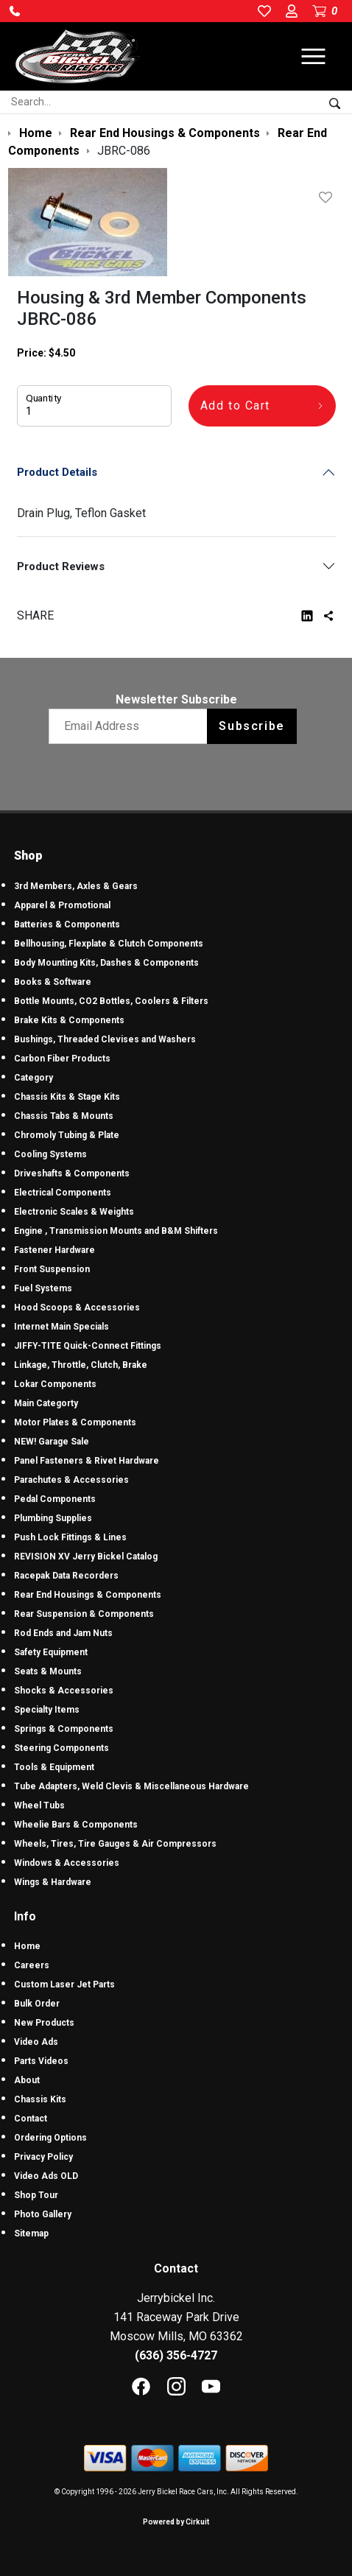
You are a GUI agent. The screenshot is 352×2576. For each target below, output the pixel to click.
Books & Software (52, 982)
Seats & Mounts (48, 1671)
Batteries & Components (67, 924)
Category (33, 1078)
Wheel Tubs (39, 1805)
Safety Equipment (51, 1652)
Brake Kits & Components (69, 1020)
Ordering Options (50, 2138)
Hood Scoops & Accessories (77, 1307)
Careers (31, 1965)
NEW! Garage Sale (51, 1441)
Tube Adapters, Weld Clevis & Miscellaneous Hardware (131, 1786)
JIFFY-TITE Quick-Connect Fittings (87, 1346)
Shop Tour (36, 2195)
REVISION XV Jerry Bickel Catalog (86, 1556)
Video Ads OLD (46, 2176)
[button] (14, 11)
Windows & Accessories (66, 1863)
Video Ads (36, 2042)
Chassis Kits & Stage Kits (67, 1097)
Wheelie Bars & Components (76, 1824)
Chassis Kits (40, 2099)
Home (27, 1946)
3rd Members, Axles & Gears (76, 886)
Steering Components (61, 1748)
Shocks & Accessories (63, 1690)
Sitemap (31, 2233)
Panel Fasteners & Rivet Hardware (86, 1461)
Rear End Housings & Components (87, 1595)
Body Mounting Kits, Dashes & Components (106, 963)
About (27, 2080)
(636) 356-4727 (176, 2355)
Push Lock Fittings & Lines (70, 1537)
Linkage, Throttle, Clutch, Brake (80, 1365)
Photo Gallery (42, 2214)
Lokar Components (55, 1384)
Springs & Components (63, 1729)
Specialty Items (47, 1710)
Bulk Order (37, 2003)
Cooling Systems (50, 1154)
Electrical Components (62, 1192)
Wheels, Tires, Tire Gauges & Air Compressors (115, 1844)
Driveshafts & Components (72, 1173)
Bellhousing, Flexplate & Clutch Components (108, 943)
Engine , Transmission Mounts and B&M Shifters (116, 1231)
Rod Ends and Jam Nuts (63, 1633)
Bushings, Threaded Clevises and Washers (105, 1039)
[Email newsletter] (131, 726)
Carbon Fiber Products (62, 1058)
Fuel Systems (43, 1288)
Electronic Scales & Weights (74, 1212)
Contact (30, 2118)
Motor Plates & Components (75, 1422)
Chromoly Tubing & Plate (66, 1135)
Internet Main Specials (61, 1327)
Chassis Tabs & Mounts (63, 1116)
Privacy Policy (43, 2157)
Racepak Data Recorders (66, 1575)
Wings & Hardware (52, 1882)
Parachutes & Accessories (71, 1480)
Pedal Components (55, 1499)
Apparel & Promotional (62, 905)
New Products (44, 2023)
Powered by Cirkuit (176, 2522)
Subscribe (251, 726)
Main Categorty (46, 1403)
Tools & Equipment (54, 1767)
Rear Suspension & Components (84, 1614)
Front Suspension (52, 1269)
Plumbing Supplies (53, 1518)
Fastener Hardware (54, 1250)
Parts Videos (41, 2061)
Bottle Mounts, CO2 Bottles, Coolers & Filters (111, 1001)
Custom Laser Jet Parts (64, 1984)
